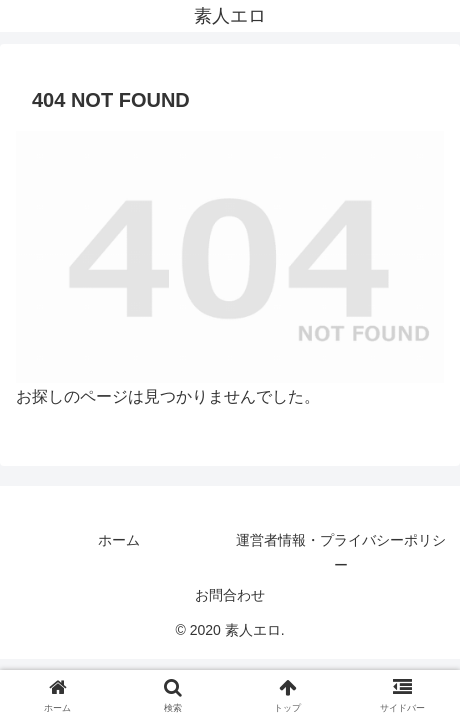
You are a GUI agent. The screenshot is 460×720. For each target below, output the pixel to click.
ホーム (119, 540)
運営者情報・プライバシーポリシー (341, 552)
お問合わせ (230, 595)
